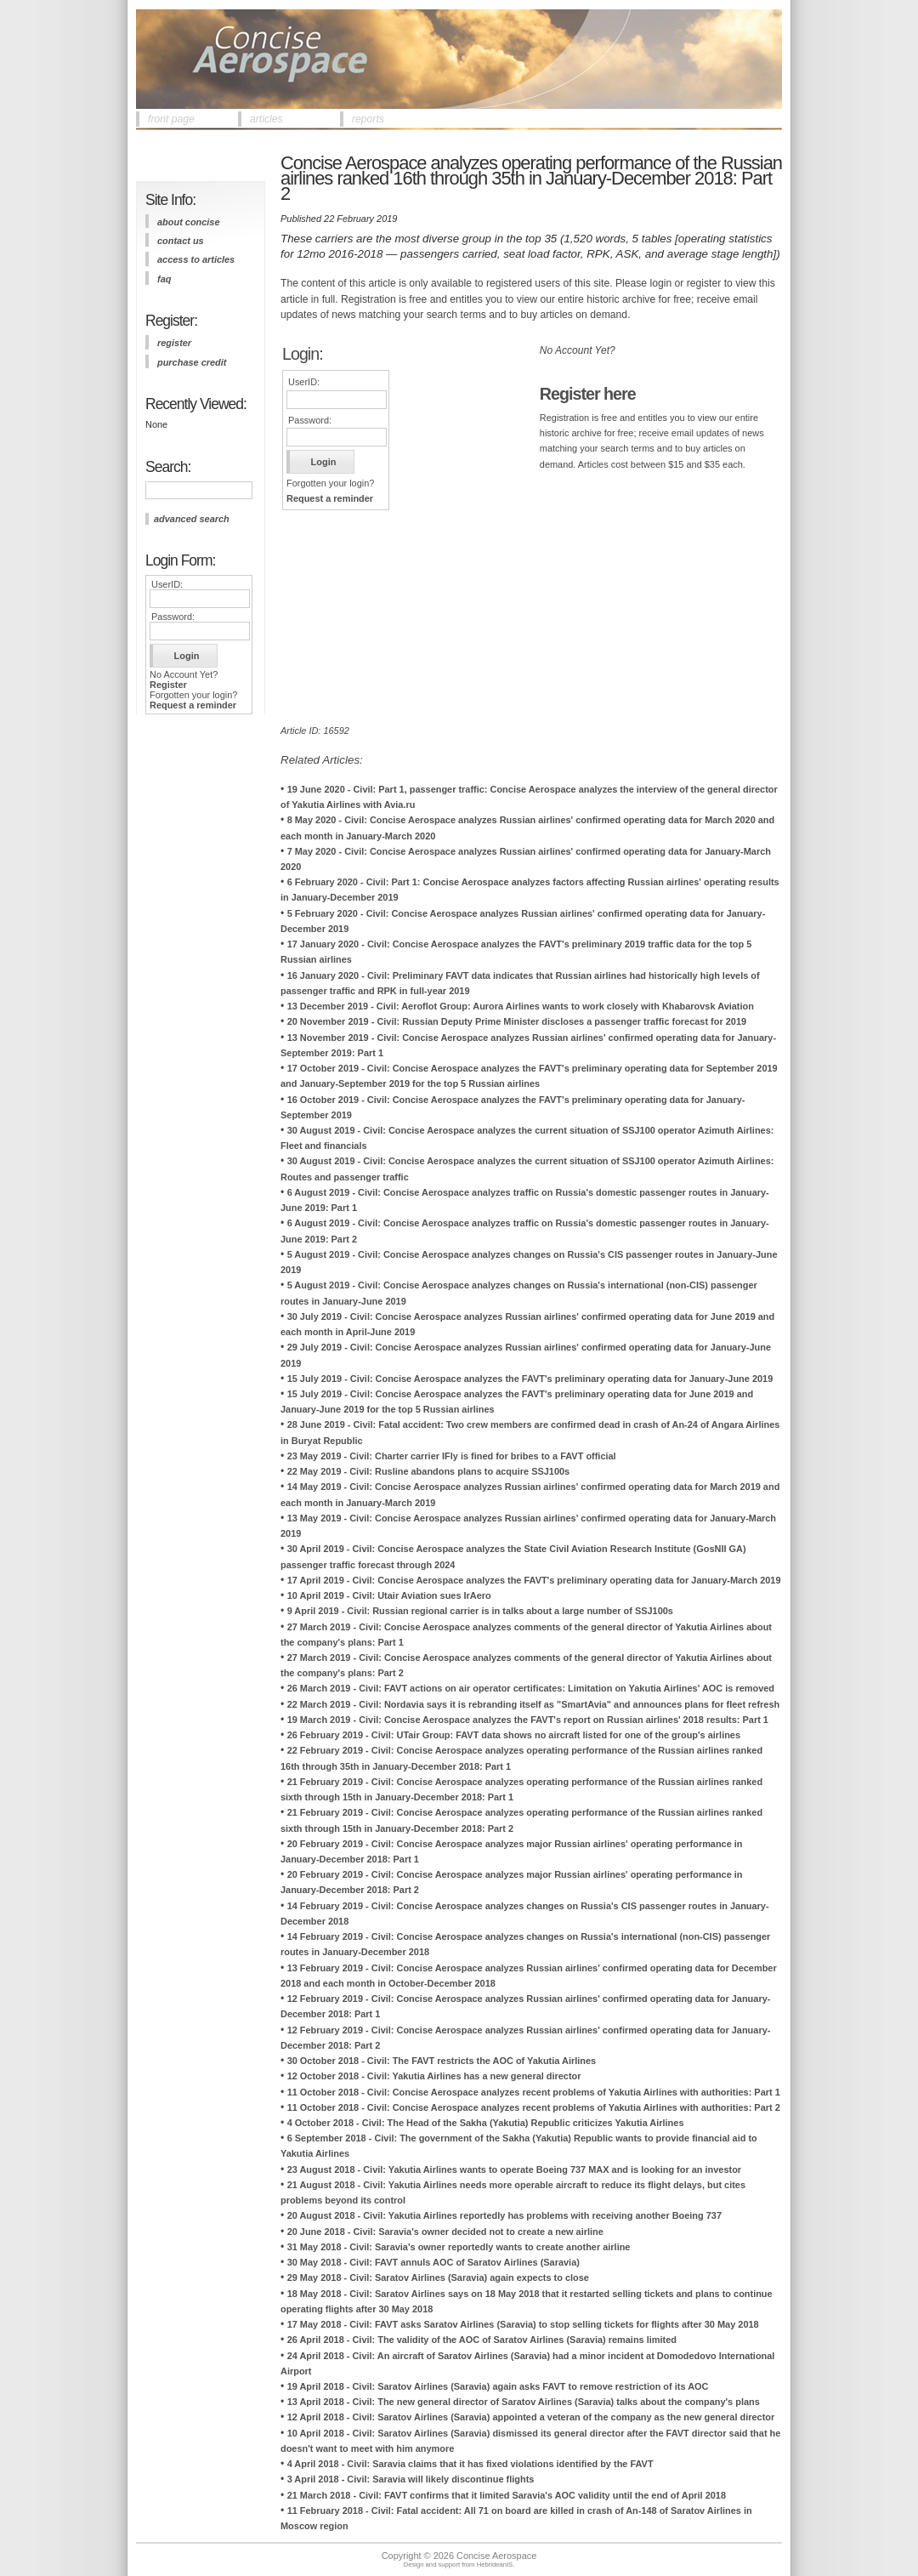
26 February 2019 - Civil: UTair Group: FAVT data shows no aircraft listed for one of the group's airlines (513, 1735)
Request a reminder (193, 705)
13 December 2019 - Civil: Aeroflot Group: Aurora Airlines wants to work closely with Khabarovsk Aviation (520, 1006)
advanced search (192, 519)
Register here (588, 393)
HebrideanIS (495, 2564)
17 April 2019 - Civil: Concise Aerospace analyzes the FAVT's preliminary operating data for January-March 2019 (534, 1580)
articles (266, 119)
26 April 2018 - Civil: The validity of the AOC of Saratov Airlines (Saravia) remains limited (482, 2339)
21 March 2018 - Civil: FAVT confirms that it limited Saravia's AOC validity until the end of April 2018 (506, 2495)
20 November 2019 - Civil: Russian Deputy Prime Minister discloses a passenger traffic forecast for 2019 (516, 1021)
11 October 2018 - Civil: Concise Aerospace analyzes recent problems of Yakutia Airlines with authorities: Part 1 (533, 2092)
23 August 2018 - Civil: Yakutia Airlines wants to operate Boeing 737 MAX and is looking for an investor (514, 2169)
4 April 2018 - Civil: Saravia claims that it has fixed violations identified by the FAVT (470, 2464)
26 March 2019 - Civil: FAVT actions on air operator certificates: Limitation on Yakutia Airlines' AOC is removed (530, 1688)
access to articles (196, 259)
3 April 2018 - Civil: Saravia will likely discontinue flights (411, 2479)
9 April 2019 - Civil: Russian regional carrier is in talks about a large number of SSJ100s (480, 1611)
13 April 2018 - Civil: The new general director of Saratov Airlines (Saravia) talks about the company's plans (523, 2402)
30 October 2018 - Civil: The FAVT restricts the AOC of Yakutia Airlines (441, 2061)
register (174, 343)
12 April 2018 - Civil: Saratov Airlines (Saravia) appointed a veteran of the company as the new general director (531, 2417)
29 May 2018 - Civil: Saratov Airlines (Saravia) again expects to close (438, 2277)
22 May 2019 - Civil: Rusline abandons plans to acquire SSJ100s (428, 1471)
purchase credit (191, 362)
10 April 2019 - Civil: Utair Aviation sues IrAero (389, 1595)
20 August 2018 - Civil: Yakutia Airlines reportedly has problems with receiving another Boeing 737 (504, 2215)
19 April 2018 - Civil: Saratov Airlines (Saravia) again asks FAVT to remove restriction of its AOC (498, 2386)
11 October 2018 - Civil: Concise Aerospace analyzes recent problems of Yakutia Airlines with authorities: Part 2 (533, 2107)
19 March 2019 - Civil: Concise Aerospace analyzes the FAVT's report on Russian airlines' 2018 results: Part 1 (527, 1719)
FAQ (164, 279)
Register (168, 685)
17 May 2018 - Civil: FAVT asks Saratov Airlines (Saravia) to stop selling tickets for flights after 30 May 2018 (523, 2324)
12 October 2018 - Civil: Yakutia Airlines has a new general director (434, 2076)
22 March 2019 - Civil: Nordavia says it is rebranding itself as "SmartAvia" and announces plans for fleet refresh (533, 1704)
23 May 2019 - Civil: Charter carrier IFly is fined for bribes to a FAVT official (451, 1456)
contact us (180, 241)
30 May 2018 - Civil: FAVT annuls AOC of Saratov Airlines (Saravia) (433, 2262)
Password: (173, 616)
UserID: (167, 584)
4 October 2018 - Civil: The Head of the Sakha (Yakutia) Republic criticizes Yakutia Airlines (485, 2123)
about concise (188, 222)
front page (171, 119)
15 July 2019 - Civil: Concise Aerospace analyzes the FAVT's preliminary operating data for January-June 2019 (530, 1378)
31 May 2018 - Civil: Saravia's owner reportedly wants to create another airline (459, 2247)
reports (368, 119)
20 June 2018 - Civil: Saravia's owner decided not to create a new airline (445, 2231)
